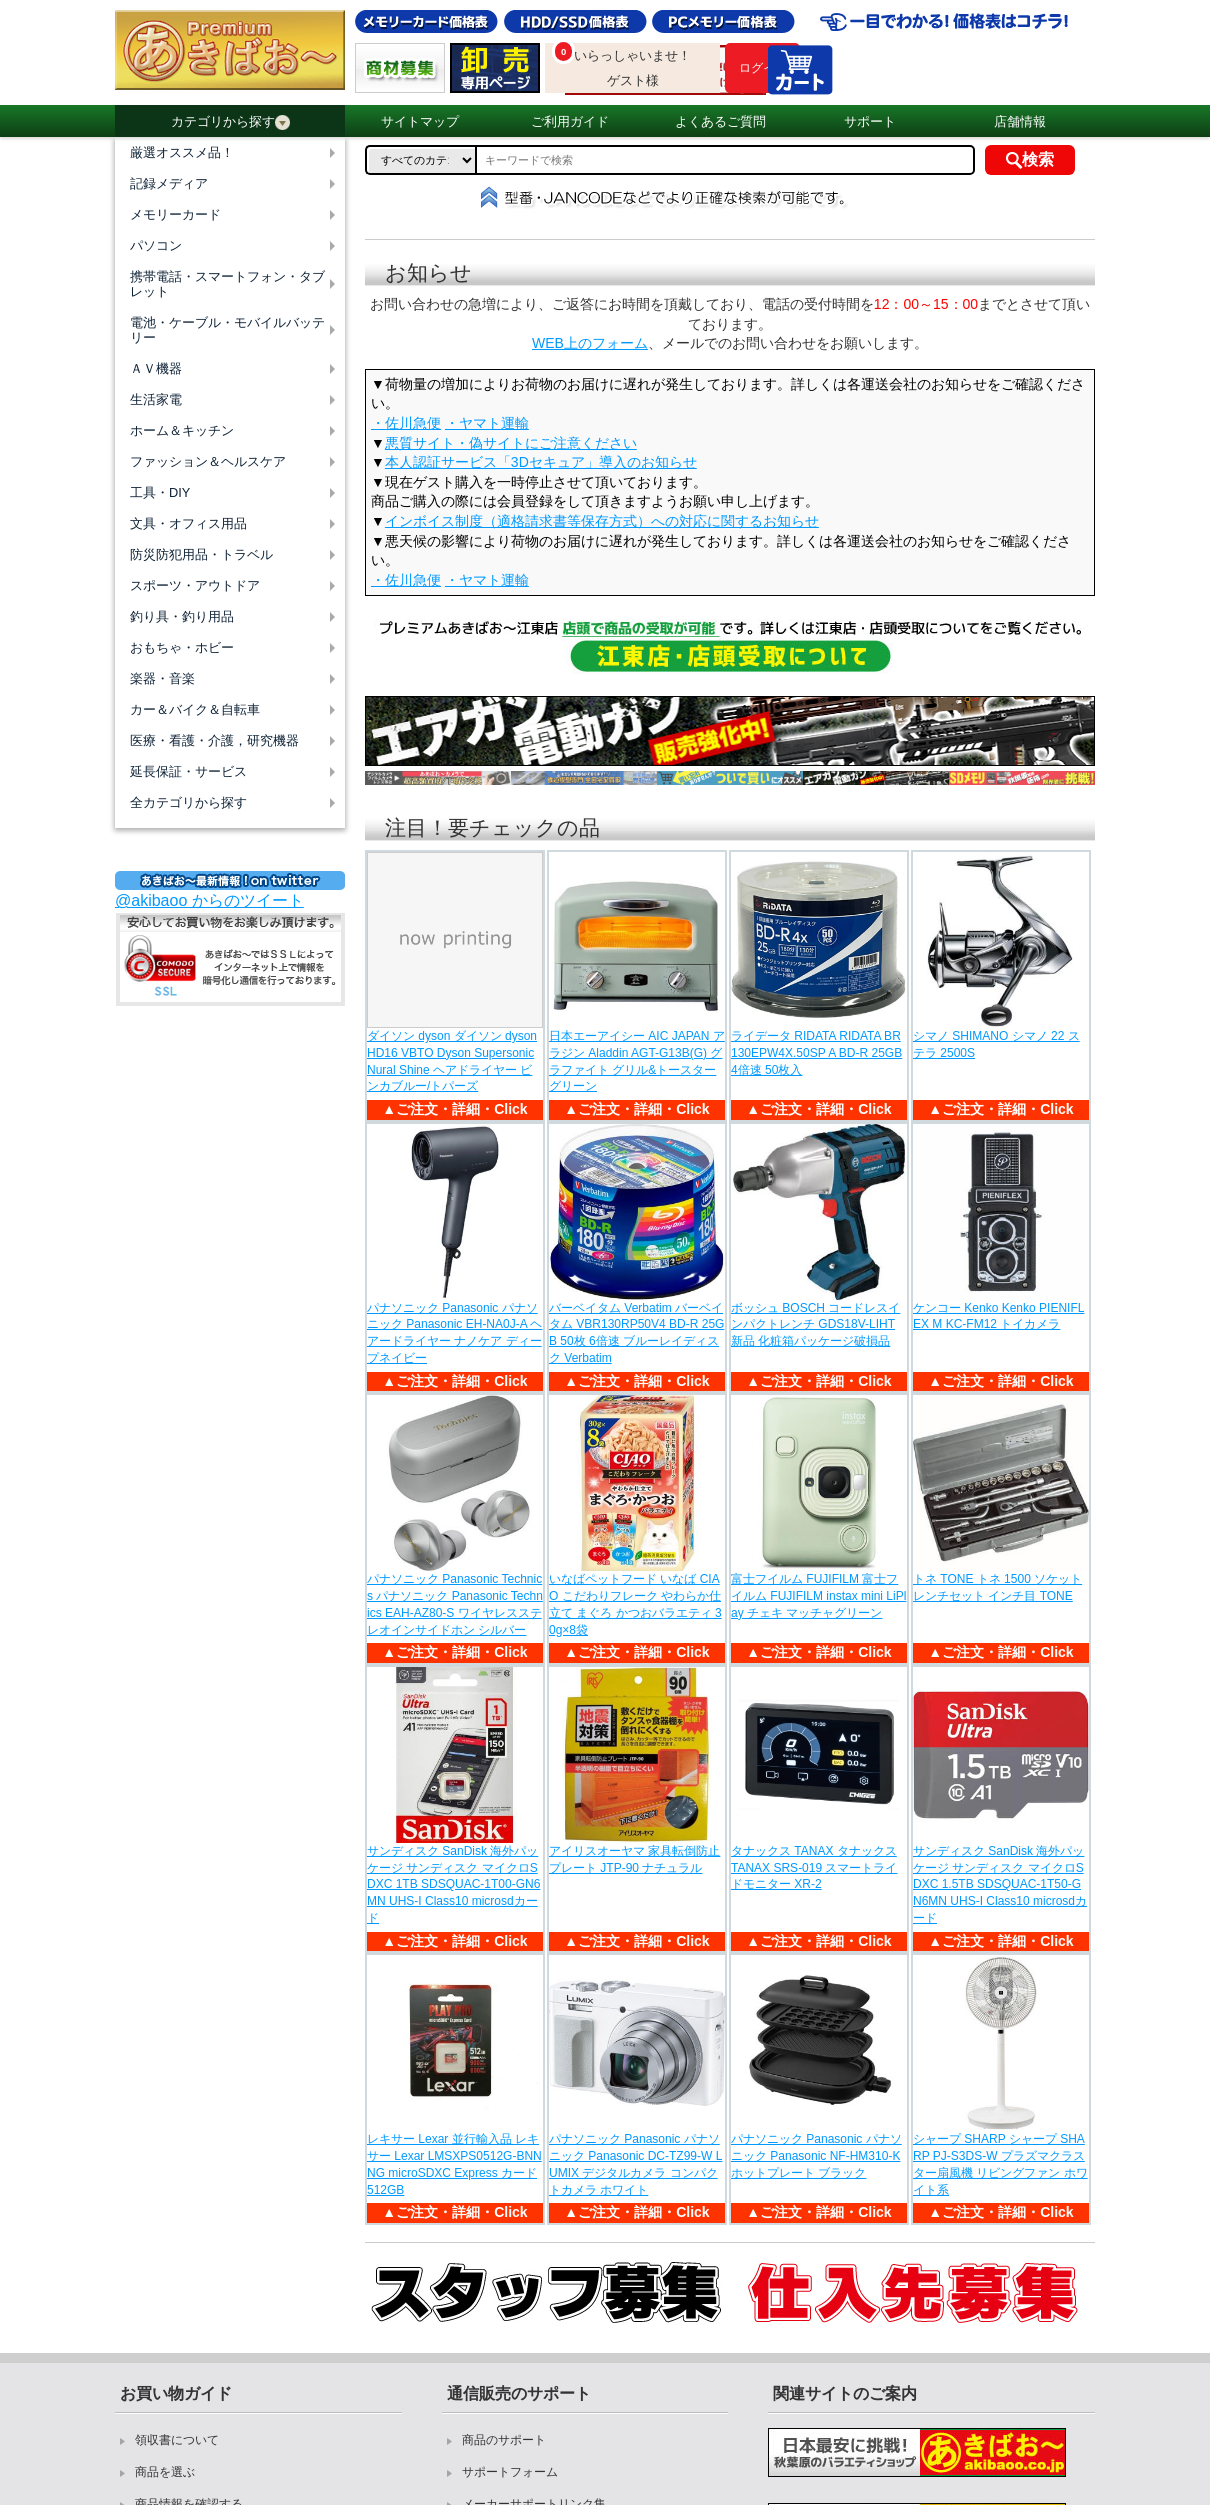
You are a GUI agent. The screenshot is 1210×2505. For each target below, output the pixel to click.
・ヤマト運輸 (487, 423)
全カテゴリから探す (188, 802)
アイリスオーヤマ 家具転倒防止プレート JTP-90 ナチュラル (634, 1859)
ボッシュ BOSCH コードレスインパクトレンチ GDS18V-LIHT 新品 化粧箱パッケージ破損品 (815, 1325)
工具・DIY (160, 492)
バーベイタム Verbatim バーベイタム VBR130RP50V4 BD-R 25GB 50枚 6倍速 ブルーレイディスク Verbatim (636, 1333)
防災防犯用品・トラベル (201, 554)
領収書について (177, 2440)
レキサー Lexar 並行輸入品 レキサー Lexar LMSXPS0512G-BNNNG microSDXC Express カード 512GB (454, 2164)
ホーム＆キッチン (182, 430)
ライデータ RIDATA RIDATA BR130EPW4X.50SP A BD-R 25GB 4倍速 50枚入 (816, 1053)
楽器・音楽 (162, 678)
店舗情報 (1020, 121)
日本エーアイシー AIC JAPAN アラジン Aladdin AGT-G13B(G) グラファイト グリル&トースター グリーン (637, 1061)
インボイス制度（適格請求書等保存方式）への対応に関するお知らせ (602, 521)
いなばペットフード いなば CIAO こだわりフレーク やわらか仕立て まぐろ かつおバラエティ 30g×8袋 (635, 1604)
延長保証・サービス (188, 771)
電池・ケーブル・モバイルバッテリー (227, 330)
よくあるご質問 (720, 121)
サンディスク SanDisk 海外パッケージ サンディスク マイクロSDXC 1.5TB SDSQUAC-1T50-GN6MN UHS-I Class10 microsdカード (1000, 1884)
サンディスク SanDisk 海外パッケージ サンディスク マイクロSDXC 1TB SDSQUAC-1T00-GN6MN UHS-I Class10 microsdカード (453, 1884)
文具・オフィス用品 (188, 523)
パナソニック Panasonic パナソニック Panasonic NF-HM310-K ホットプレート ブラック (816, 2156)
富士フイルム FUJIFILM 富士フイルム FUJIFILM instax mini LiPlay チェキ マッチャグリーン (818, 1596)
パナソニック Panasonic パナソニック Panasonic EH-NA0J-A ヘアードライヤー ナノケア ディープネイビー (454, 1333)
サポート (870, 121)
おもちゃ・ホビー (182, 647)
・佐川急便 (406, 423)
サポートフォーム (510, 2472)
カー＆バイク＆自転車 (195, 709)
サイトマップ (420, 121)
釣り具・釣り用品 (182, 616)
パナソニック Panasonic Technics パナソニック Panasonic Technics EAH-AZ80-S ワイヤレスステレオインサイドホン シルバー (455, 1604)
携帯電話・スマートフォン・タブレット (227, 284)
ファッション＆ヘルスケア (208, 461)
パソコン (156, 245)
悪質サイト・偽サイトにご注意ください (511, 443)
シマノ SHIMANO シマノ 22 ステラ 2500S (996, 1044)
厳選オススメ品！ (182, 152)
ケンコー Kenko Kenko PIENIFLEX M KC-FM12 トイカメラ (998, 1316)
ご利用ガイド (570, 121)
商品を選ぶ (165, 2472)
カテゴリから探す (230, 122)
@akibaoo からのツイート (209, 900)
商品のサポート (504, 2440)
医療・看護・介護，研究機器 (214, 740)
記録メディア (169, 183)
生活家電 (156, 399)
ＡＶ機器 (156, 368)
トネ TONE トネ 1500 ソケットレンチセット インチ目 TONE (997, 1587)
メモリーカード (175, 214)
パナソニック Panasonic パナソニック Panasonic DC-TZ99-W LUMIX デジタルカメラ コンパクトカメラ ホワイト (635, 2164)
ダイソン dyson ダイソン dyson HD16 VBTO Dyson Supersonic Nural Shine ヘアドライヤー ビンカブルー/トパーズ (452, 1061)
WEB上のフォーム (590, 343)
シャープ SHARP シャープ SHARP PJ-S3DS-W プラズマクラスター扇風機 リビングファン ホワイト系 (1000, 2164)
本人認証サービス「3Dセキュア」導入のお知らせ (541, 462)
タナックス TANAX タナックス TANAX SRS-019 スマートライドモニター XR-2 (814, 1868)
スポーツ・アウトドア (195, 585)
